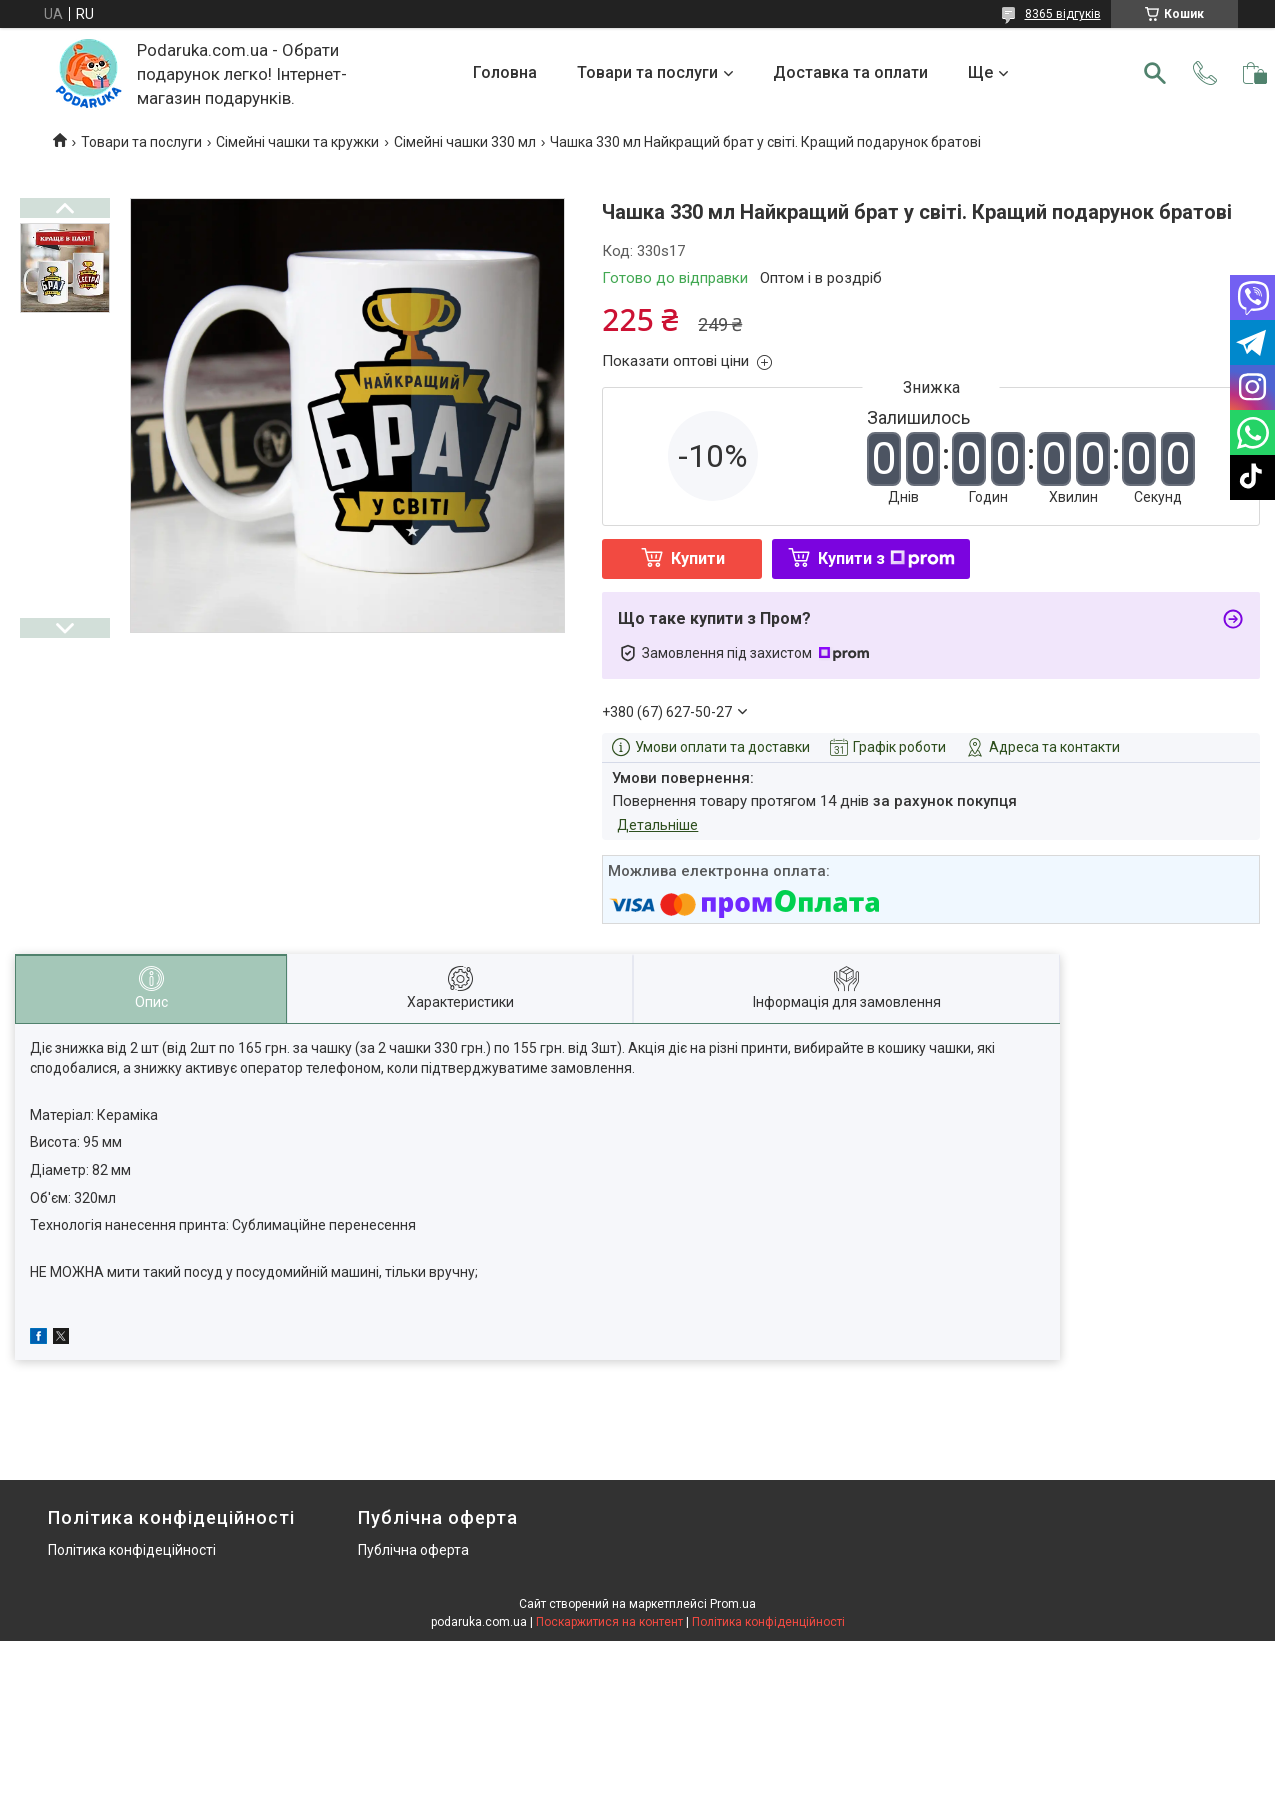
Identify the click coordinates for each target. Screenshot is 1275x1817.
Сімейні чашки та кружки (297, 142)
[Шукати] (1155, 73)
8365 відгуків (1063, 14)
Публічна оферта (413, 1550)
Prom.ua (733, 1604)
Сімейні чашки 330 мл (465, 142)
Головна (505, 72)
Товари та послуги (647, 72)
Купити (698, 558)
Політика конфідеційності (132, 1550)
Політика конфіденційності (768, 1622)
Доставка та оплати (850, 72)
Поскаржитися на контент (609, 1622)
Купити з (886, 558)
